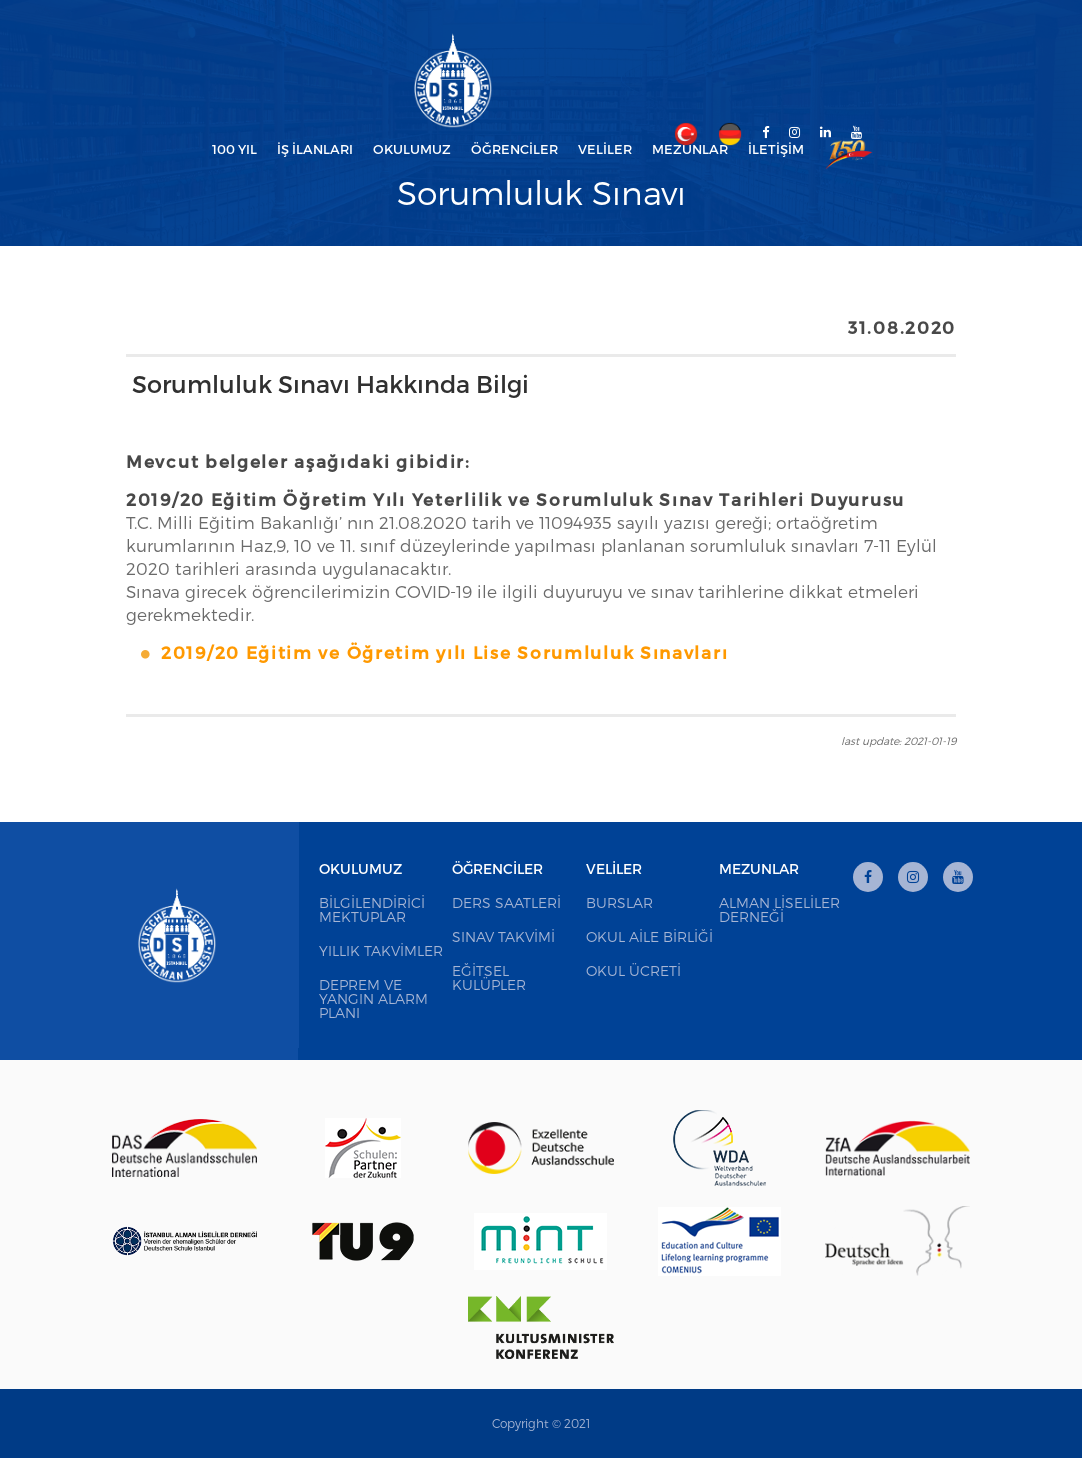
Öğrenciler (497, 868)
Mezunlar (759, 868)
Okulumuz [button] (412, 149)
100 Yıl (234, 149)
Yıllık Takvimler (381, 950)
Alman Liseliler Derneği (779, 909)
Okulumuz (360, 868)
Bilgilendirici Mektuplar (372, 909)
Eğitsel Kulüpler (489, 977)
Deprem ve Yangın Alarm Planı (373, 998)
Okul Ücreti (633, 970)
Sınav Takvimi (503, 936)
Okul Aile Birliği (649, 936)
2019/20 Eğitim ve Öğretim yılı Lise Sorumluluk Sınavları (444, 652)
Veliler (614, 868)
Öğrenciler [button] (514, 149)
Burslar (619, 902)
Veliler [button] (605, 149)
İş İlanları (315, 149)
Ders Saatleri (506, 902)
